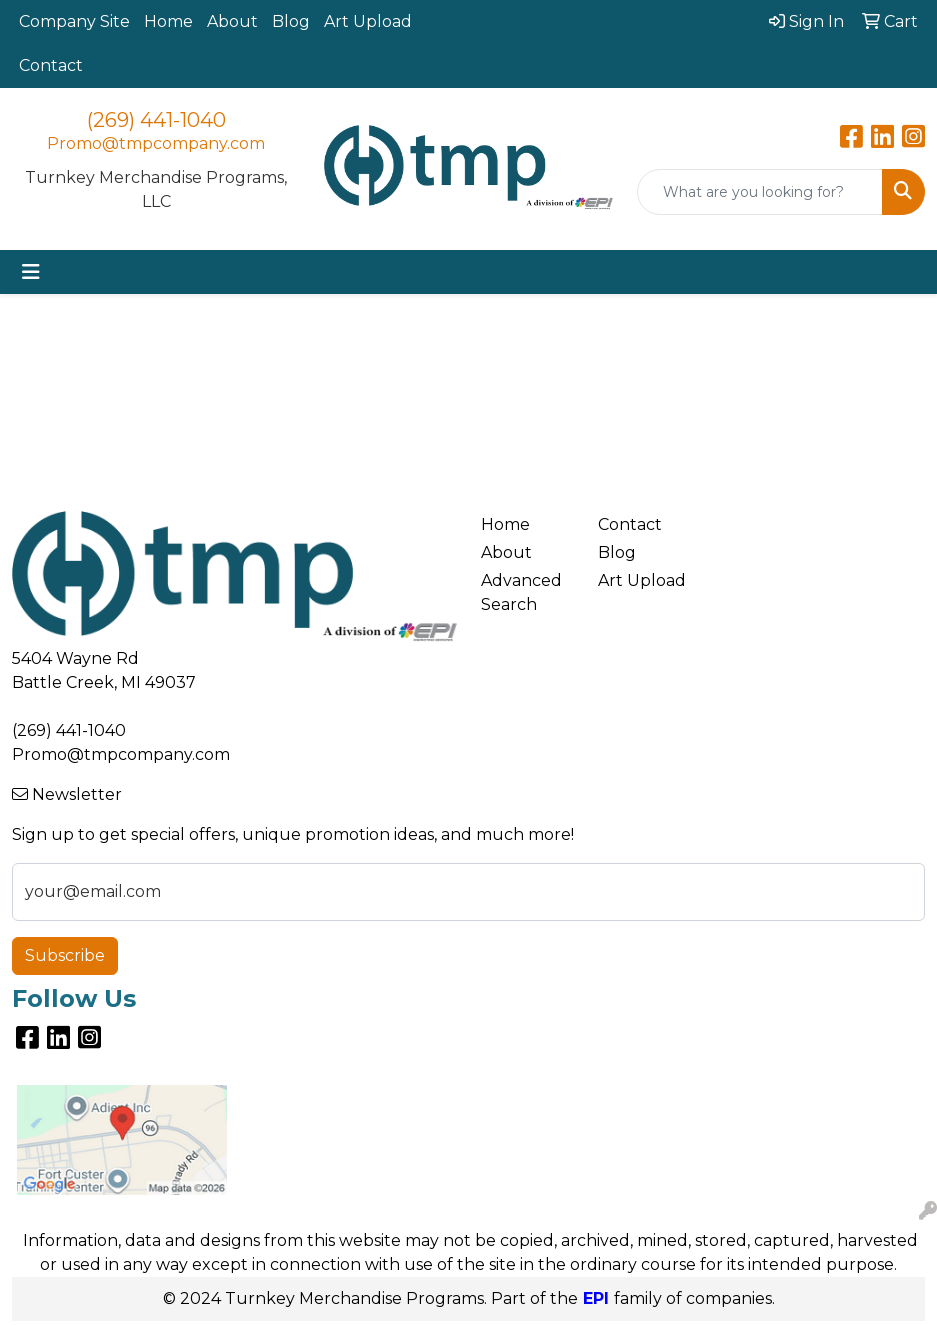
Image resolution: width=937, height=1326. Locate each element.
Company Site (74, 21)
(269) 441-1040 (156, 120)
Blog (291, 21)
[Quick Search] (760, 192)
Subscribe (65, 955)
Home (168, 21)
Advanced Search (521, 592)
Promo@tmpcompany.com (156, 143)
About (232, 21)
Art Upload (368, 21)
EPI (596, 1298)
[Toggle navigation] (31, 272)
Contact (51, 65)
